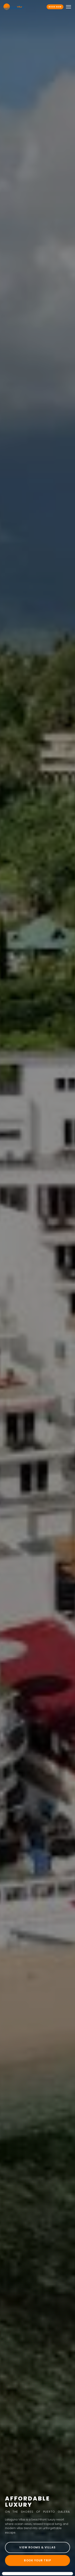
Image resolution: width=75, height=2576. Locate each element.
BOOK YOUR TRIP (37, 2560)
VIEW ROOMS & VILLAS (37, 2547)
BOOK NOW (55, 7)
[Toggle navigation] (68, 6)
